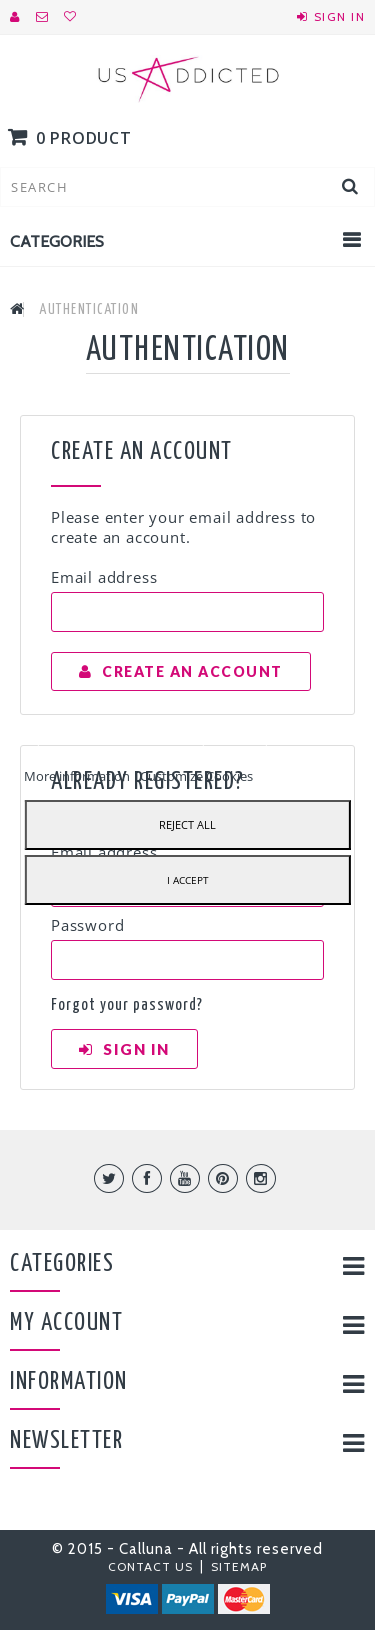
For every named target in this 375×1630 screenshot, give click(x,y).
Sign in (340, 16)
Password (87, 925)
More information (78, 776)
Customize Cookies (196, 776)
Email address (104, 577)
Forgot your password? (127, 1005)
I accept (188, 880)
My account (66, 1323)
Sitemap (239, 1566)
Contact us (152, 1566)
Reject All (187, 824)
